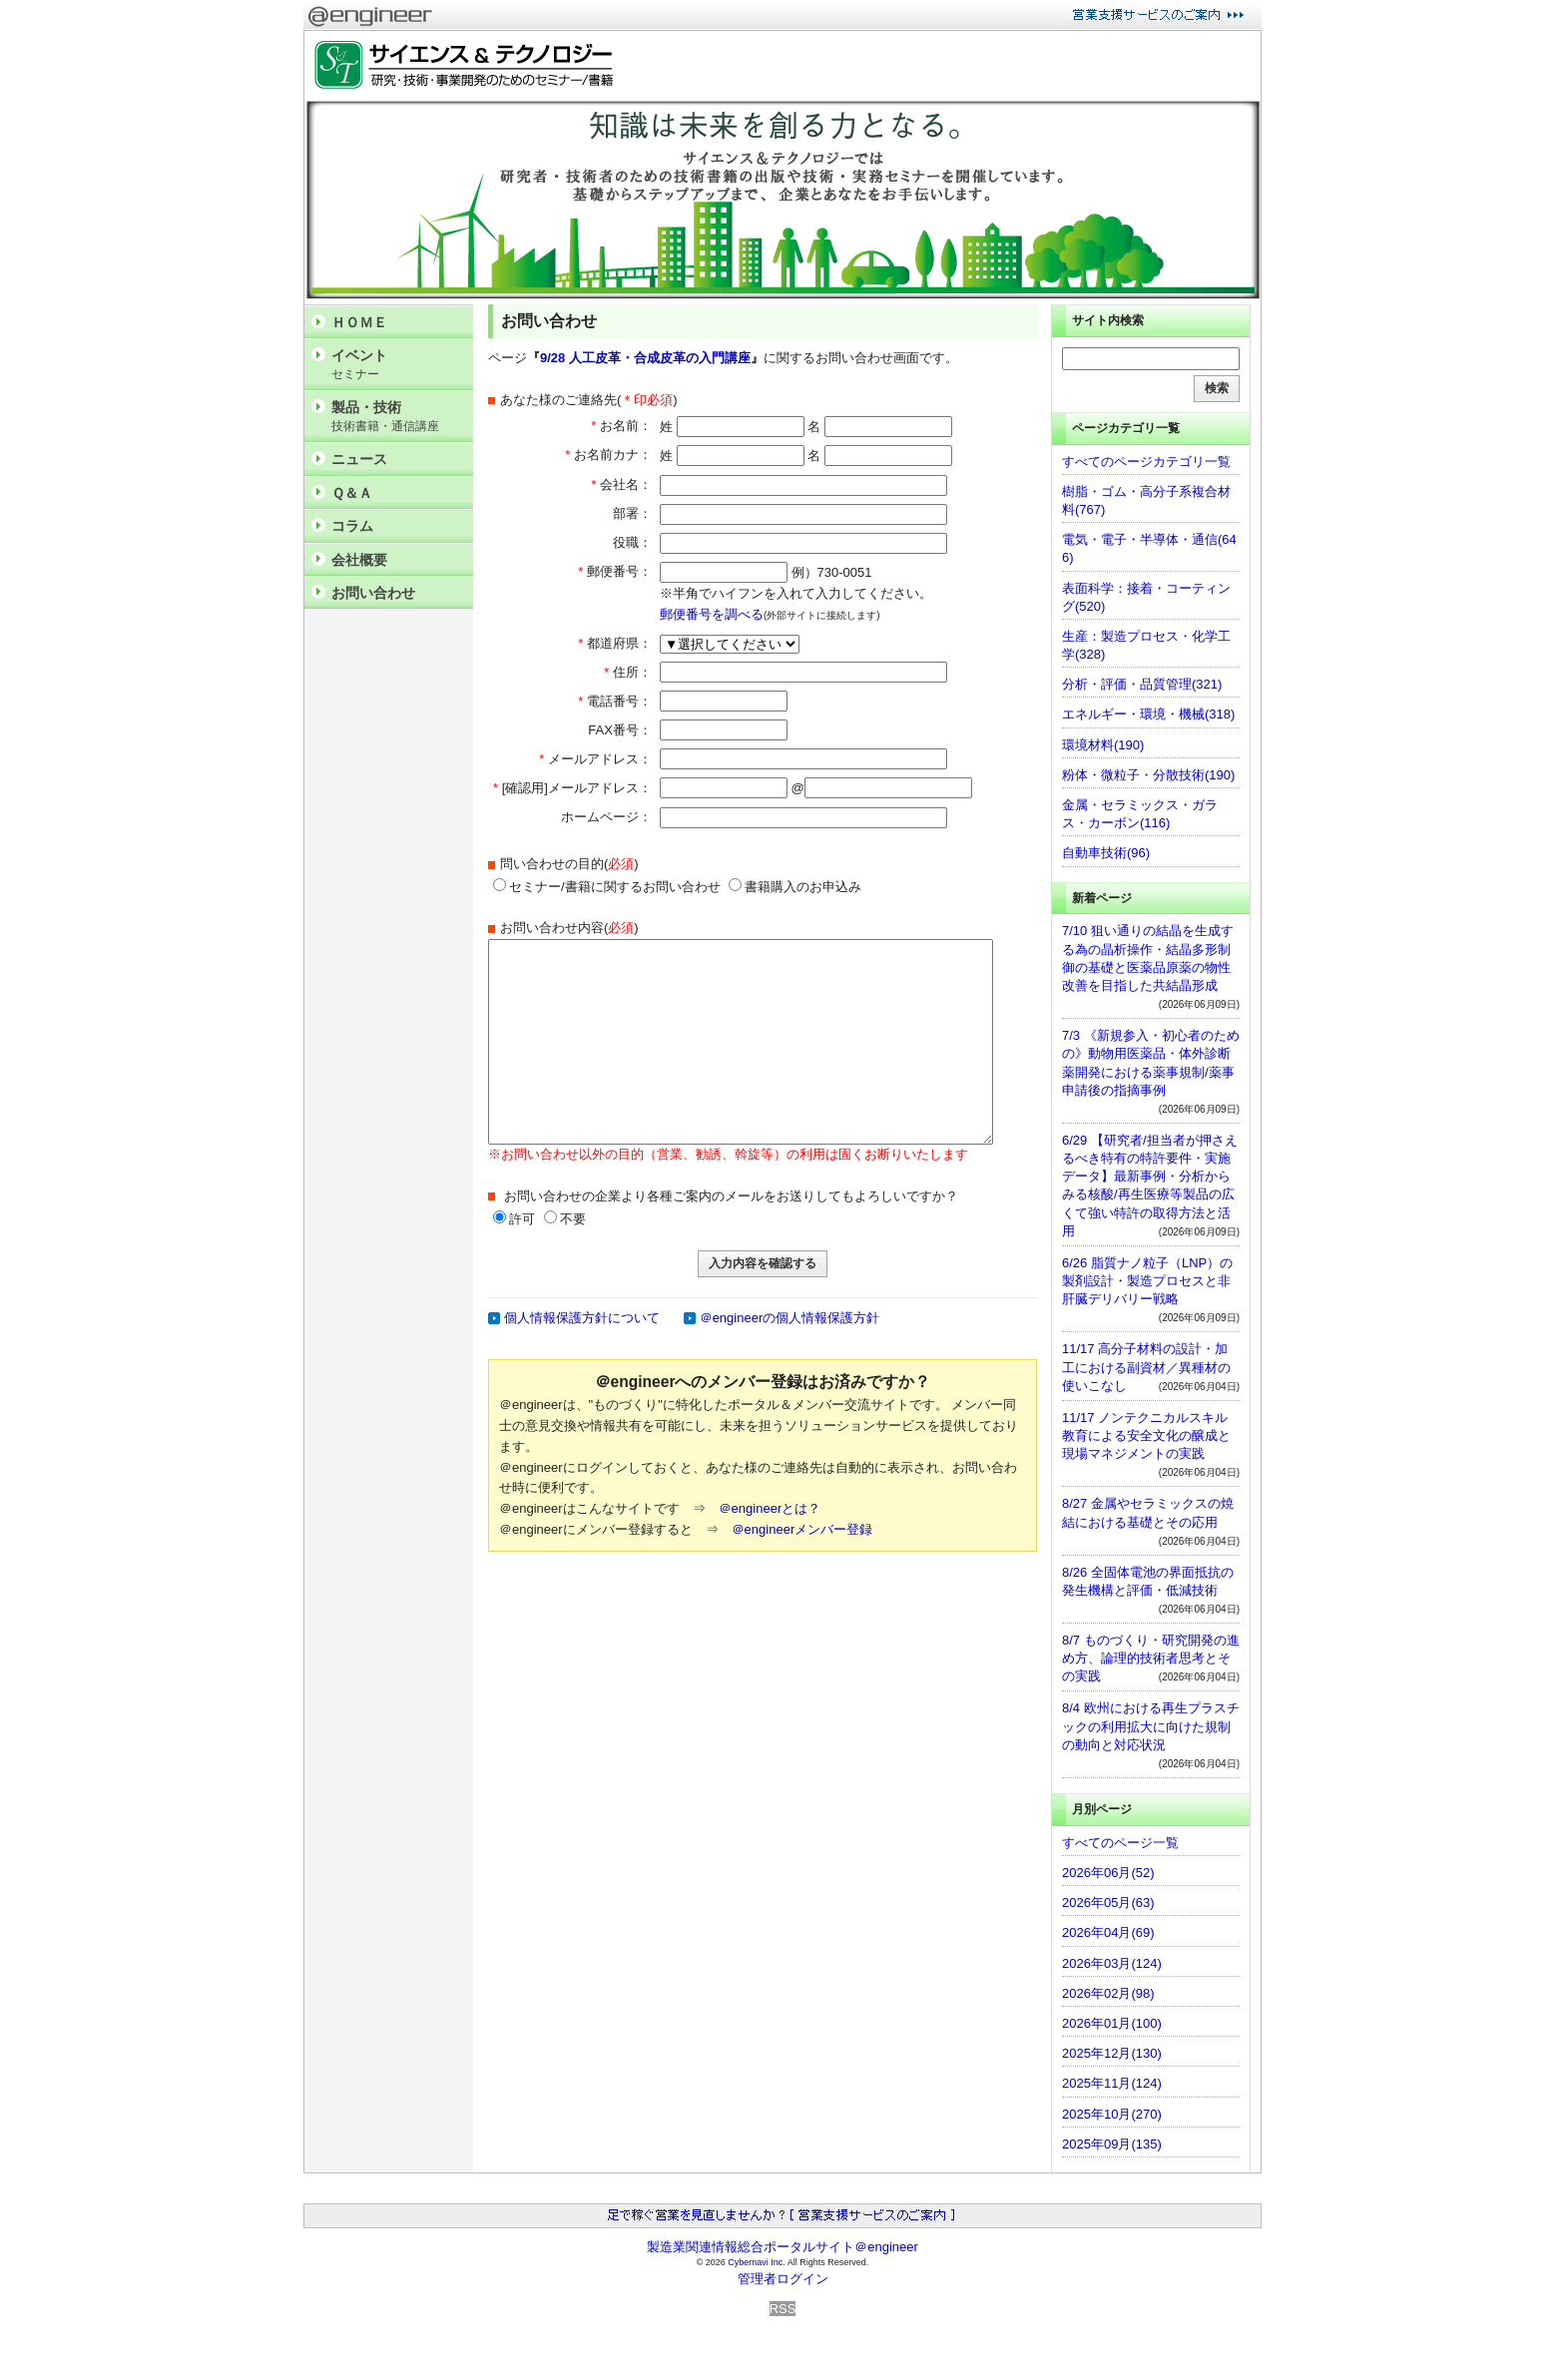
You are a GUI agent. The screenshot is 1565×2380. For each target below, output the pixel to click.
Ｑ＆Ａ (351, 493)
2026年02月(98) (1108, 1993)
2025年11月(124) (1112, 2083)
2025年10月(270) (1112, 2114)
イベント (397, 364)
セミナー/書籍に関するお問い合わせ (607, 886)
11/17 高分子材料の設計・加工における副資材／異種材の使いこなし (1146, 1366)
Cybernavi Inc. (756, 2262)
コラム (352, 526)
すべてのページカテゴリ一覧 (1146, 461)
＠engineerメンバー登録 (802, 1529)
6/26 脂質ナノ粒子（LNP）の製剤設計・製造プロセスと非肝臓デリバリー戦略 (1147, 1280)
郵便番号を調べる (712, 614)
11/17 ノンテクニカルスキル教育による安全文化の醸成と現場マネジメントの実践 (1146, 1435)
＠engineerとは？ (770, 1508)
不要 (573, 1218)
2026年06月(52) (1108, 1872)
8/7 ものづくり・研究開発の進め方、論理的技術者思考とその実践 (1151, 1658)
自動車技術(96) (1106, 852)
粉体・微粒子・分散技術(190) (1148, 774)
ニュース (359, 459)
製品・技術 (397, 416)
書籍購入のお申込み (795, 886)
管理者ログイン (783, 2278)
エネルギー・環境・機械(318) (1148, 714)
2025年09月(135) (1112, 2144)
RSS (783, 2308)
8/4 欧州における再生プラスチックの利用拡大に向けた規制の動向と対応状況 (1151, 1725)
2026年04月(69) (1108, 1932)
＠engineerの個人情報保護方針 (790, 1317)
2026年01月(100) (1112, 2023)
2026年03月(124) (1112, 1963)
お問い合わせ (373, 593)
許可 (522, 1218)
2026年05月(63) (1108, 1902)
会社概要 (359, 560)
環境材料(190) (1103, 744)
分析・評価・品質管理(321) (1142, 684)
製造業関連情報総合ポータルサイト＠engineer (782, 2246)
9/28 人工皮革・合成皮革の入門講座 (645, 357)
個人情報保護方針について (582, 1317)
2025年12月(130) (1112, 2053)
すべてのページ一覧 (1120, 1842)
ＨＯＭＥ (359, 322)
